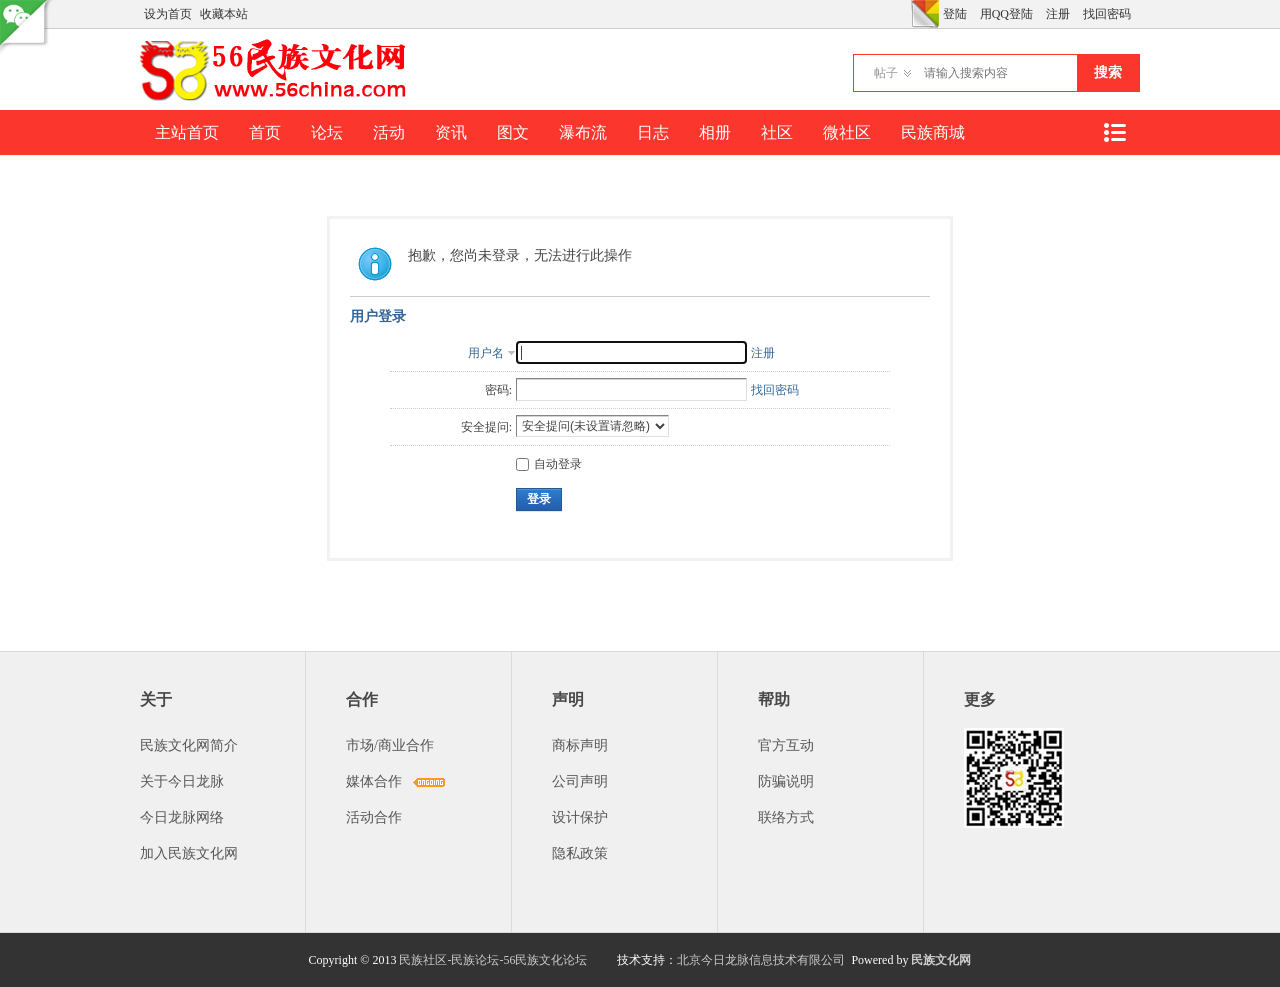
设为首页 (168, 14)
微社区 (847, 132)
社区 (777, 132)
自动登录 (549, 464)
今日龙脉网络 (182, 817)
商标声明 (580, 745)
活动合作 (374, 817)
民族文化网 (941, 960)
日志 (653, 132)
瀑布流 (583, 132)
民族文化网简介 (189, 745)
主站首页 (187, 132)
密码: (498, 390)
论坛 (327, 132)
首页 (265, 132)
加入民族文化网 (189, 853)
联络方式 (786, 817)
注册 (1058, 14)
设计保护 (580, 817)
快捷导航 (1114, 132)
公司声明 (580, 781)
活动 (389, 132)
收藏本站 (224, 14)
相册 (715, 132)
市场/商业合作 (390, 745)
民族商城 (933, 132)
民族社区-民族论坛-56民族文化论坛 (493, 960)
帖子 (886, 73)
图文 (513, 132)
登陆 (955, 14)
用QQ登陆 (1006, 14)
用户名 (486, 353)
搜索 (1108, 72)
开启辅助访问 (906, 14)
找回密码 (1107, 14)
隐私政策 (580, 853)
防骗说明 (786, 781)
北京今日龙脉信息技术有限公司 (761, 960)
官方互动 (786, 745)
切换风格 (925, 14)
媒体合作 (374, 781)
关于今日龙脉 (182, 781)
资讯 (451, 132)
